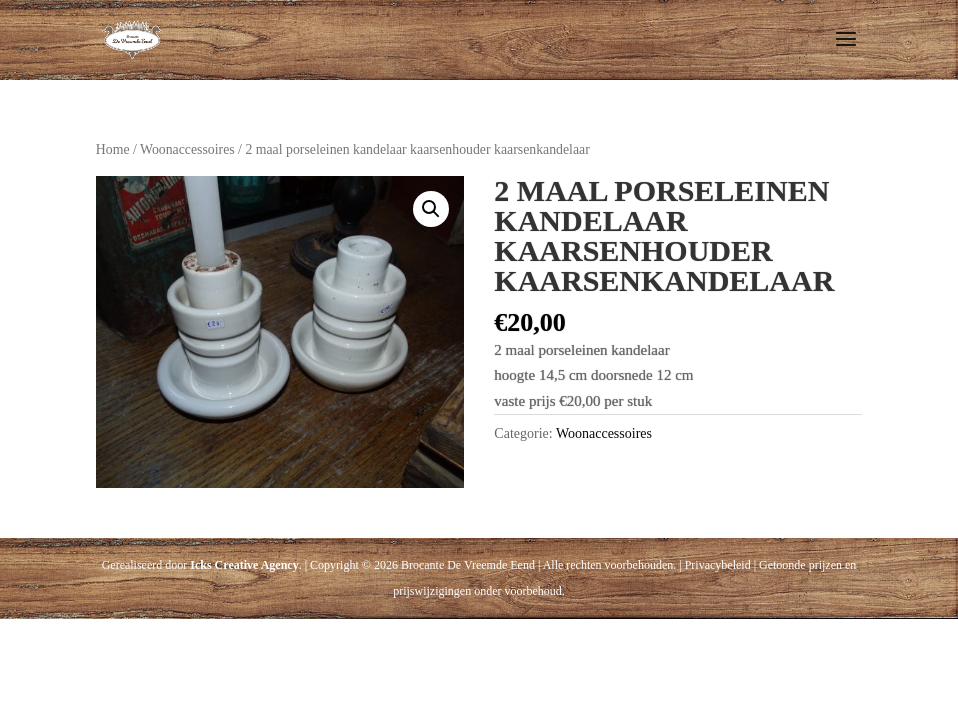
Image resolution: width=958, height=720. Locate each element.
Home (113, 149)
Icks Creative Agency (244, 565)
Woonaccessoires (187, 149)
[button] (431, 209)
